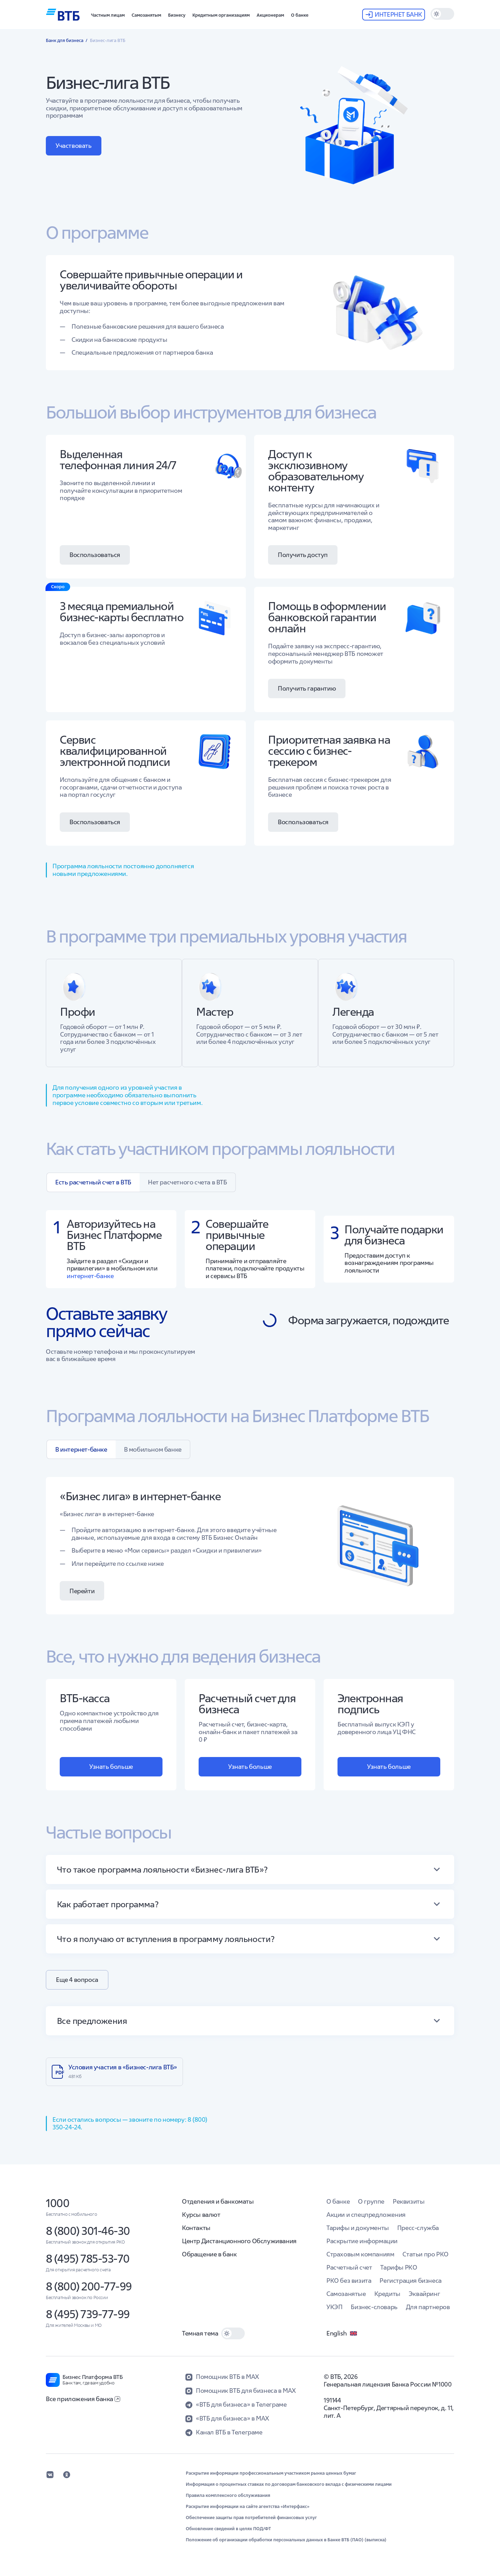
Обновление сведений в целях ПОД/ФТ (228, 2529)
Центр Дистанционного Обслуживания (239, 2241)
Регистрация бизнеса (410, 2280)
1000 (57, 2203)
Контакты (196, 2228)
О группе (371, 2201)
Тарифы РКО (398, 2267)
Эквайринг (424, 2294)
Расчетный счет (349, 2267)
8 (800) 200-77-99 (89, 2286)
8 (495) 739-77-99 (88, 2314)
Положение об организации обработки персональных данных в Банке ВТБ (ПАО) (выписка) (286, 2540)
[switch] (442, 14)
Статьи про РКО (425, 2254)
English (342, 2333)
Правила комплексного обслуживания (228, 2495)
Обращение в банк (209, 2254)
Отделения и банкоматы (218, 2201)
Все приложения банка (83, 2399)
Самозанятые (346, 2294)
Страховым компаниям (360, 2254)
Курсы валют (201, 2215)
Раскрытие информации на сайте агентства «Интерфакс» (247, 2506)
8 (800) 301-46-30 (88, 2231)
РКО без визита (348, 2280)
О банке (338, 2201)
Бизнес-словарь (374, 2307)
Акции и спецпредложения (366, 2215)
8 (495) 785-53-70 (88, 2259)
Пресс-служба (418, 2228)
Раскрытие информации (362, 2241)
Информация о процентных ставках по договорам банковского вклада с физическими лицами (289, 2484)
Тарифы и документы (357, 2228)
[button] (107, 14)
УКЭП (334, 2307)
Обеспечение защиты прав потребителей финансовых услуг (251, 2517)
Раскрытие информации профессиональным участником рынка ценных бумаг (271, 2473)
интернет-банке (90, 1276)
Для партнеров (428, 2307)
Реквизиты (408, 2201)
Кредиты (387, 2294)
